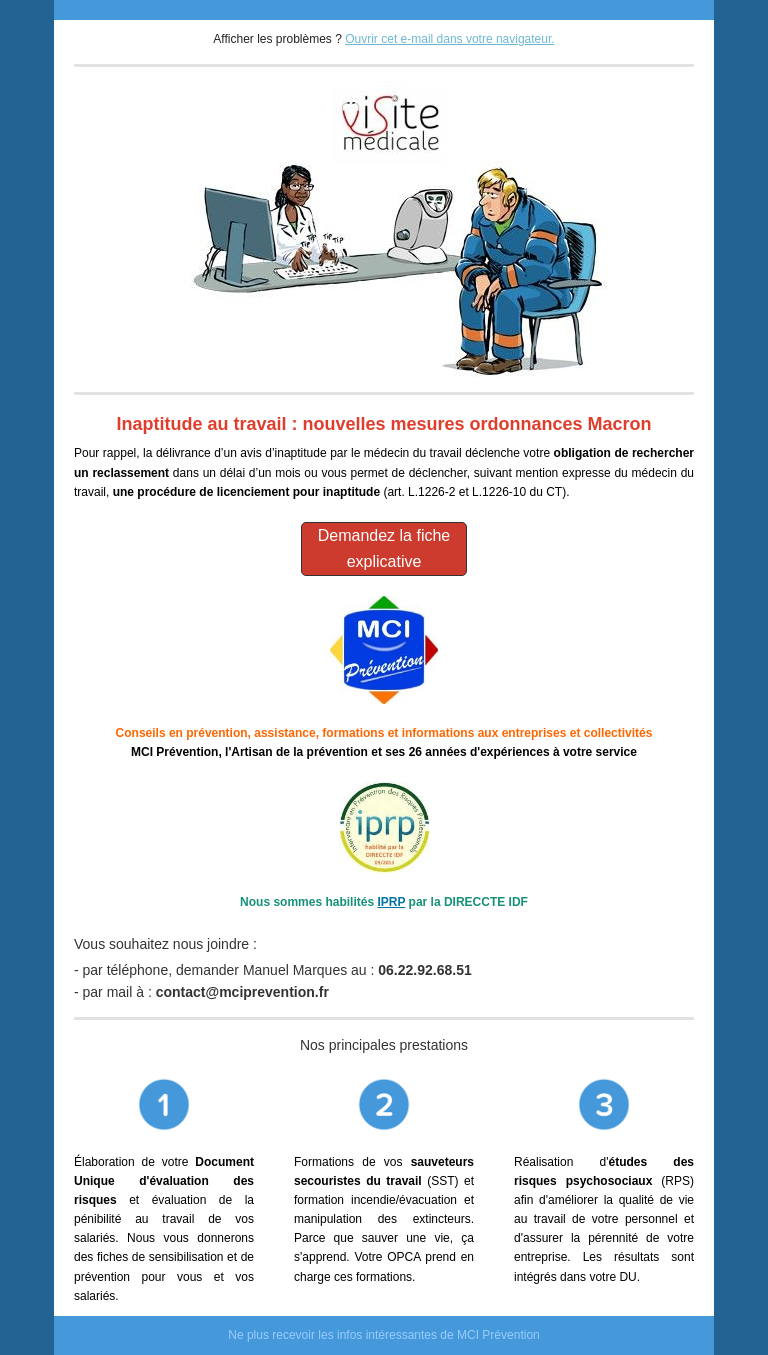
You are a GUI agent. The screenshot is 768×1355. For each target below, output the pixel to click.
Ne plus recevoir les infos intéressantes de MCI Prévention (383, 1335)
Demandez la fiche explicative (384, 548)
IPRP (391, 902)
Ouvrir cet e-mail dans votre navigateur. (449, 39)
